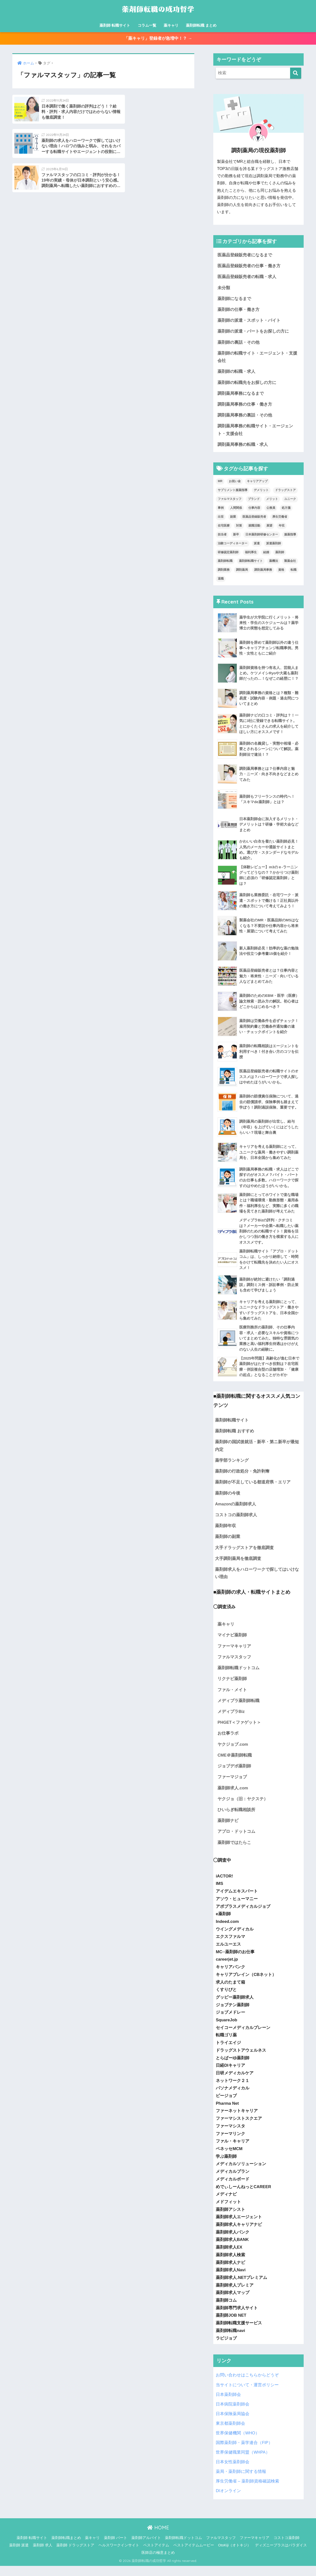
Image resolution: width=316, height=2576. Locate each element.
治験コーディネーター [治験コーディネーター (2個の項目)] (232, 545)
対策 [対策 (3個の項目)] (239, 528)
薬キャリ (171, 25)
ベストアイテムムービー (193, 2555)
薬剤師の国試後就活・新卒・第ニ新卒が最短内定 (257, 1452)
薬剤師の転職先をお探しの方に (246, 384)
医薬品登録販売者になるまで (244, 255)
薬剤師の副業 (227, 1543)
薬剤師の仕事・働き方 (238, 310)
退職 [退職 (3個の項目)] (221, 581)
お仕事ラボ (227, 1742)
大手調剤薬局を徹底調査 (238, 1566)
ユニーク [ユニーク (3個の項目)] (290, 501)
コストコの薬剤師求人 (236, 1521)
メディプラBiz (231, 1720)
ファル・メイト (232, 1698)
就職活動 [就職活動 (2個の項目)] (254, 528)
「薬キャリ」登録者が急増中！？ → (158, 38)
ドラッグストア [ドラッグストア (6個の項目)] (285, 492)
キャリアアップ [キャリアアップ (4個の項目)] (257, 483)
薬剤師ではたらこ (234, 1852)
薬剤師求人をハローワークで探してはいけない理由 (257, 1580)
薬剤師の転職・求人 (236, 373)
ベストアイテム (156, 2555)
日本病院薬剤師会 (232, 2414)
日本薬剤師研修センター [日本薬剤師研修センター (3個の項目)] (261, 536)
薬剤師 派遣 (19, 2555)
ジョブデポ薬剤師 (234, 1775)
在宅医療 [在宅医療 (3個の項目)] (224, 528)
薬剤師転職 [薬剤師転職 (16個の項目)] (225, 563)
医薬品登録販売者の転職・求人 (246, 277)
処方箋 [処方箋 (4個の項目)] (286, 510)
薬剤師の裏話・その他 (238, 343)
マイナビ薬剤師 (232, 1643)
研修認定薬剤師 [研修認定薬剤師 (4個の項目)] (228, 554)
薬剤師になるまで (234, 299)
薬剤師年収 (225, 1533)
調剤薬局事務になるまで (240, 395)
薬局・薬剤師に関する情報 (241, 2482)
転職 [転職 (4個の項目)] (293, 572)
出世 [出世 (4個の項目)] (221, 519)
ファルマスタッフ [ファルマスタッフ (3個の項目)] (229, 501)
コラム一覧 (147, 25)
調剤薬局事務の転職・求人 (242, 446)
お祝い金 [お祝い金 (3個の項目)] (235, 483)
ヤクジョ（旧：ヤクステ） (242, 1808)
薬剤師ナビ (227, 1830)
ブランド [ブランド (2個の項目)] (254, 501)
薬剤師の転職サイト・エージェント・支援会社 (257, 358)
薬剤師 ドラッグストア (75, 2555)
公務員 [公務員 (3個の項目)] (270, 510)
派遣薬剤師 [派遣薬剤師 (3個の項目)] (273, 545)
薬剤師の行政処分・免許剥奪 (242, 1477)
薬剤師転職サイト (232, 1426)
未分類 (223, 288)
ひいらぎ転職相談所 (236, 1819)
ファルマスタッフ (234, 1665)
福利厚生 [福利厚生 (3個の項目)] (251, 554)
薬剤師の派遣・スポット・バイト (248, 321)
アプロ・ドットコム (236, 1841)
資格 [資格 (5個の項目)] (281, 572)
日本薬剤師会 (228, 2404)
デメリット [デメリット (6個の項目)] (261, 492)
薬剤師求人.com (232, 1797)
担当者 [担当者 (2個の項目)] (222, 536)
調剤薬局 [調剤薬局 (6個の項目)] (242, 572)
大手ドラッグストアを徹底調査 (244, 1555)
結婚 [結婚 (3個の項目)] (266, 554)
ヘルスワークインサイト (119, 2555)
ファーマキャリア (234, 1654)
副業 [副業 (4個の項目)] (233, 519)
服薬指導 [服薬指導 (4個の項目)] (290, 536)
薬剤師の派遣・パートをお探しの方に (253, 332)
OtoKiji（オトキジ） (234, 2555)
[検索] (295, 73)
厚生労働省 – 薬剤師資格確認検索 (247, 2491)
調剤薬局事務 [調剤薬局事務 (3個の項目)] (263, 572)
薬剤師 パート (115, 2548)
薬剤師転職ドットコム (238, 1676)
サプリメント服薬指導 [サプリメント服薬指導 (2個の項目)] (232, 492)
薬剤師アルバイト (146, 2548)
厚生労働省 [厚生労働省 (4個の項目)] (279, 519)
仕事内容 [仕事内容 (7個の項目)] (254, 510)
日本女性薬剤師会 (232, 2472)
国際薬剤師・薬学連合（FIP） (244, 2453)
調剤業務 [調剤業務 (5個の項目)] (224, 572)
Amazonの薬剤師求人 (235, 1510)
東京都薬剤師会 (230, 2433)
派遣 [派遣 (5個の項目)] (257, 545)
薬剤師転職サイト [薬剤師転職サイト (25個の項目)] (251, 563)
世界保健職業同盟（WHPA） (243, 2462)
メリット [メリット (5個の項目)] (272, 501)
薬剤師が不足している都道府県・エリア (253, 1488)
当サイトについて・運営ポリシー (247, 2395)
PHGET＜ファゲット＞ (239, 1731)
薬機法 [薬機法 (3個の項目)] (273, 563)
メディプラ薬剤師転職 (238, 1709)
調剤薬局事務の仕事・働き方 (244, 406)
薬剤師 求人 (42, 2555)
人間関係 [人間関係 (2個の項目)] (236, 510)
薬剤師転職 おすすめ (234, 1437)
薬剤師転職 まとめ (201, 25)
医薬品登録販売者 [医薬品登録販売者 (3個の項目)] (254, 519)
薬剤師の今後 (227, 1499)
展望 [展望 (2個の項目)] (269, 528)
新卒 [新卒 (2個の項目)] (236, 536)
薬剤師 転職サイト (114, 25)
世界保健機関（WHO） (237, 2443)
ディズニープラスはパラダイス (281, 2555)
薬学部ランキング (232, 1466)
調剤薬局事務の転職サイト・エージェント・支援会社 (255, 432)
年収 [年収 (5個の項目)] (282, 528)
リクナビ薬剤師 (232, 1687)
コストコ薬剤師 (286, 2548)
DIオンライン (228, 2501)
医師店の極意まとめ (158, 2563)
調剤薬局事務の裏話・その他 (244, 417)
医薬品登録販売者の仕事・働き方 (248, 266)
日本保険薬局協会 (232, 2424)
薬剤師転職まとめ (66, 2548)
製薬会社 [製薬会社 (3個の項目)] (290, 563)
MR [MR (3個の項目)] (220, 483)
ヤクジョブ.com (232, 1753)
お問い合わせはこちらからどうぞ (247, 2385)
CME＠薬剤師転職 (234, 1764)
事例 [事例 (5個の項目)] (221, 510)
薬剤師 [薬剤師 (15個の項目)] (279, 554)
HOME (158, 2538)
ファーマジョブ (232, 1786)
